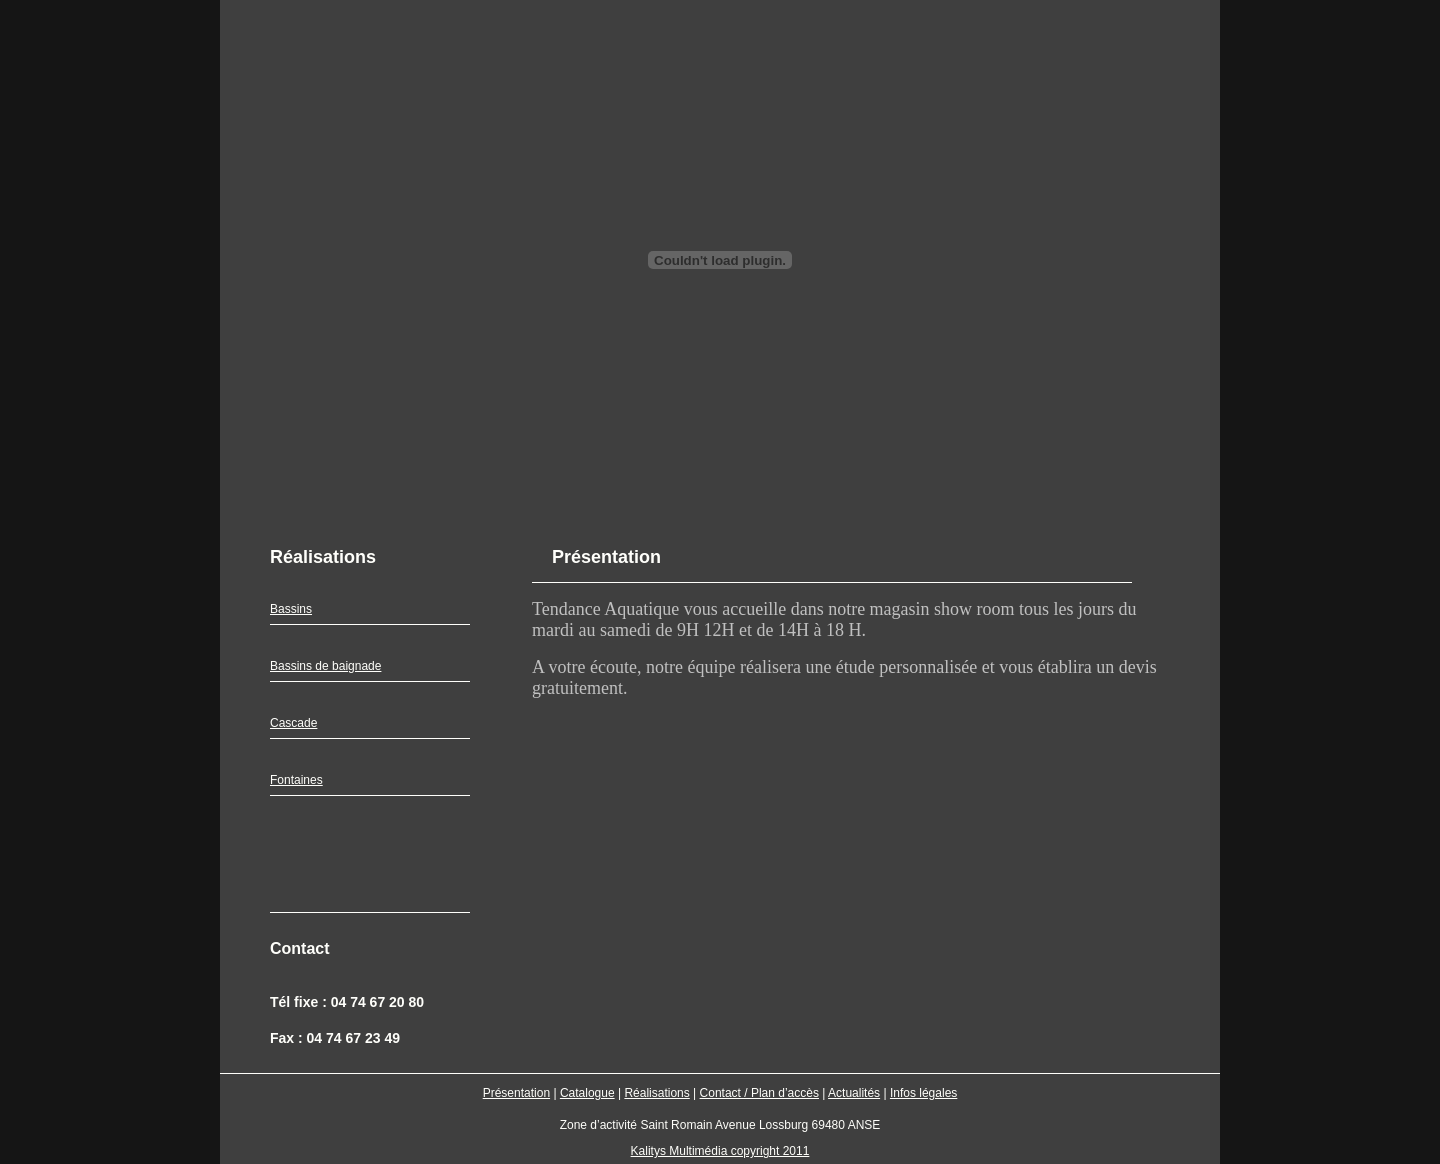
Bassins (291, 609)
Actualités (854, 1093)
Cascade (293, 723)
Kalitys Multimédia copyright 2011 (720, 1151)
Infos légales (923, 1093)
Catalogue (587, 1093)
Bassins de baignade (325, 666)
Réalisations (656, 1093)
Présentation (516, 1093)
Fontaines (296, 780)
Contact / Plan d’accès (759, 1093)
